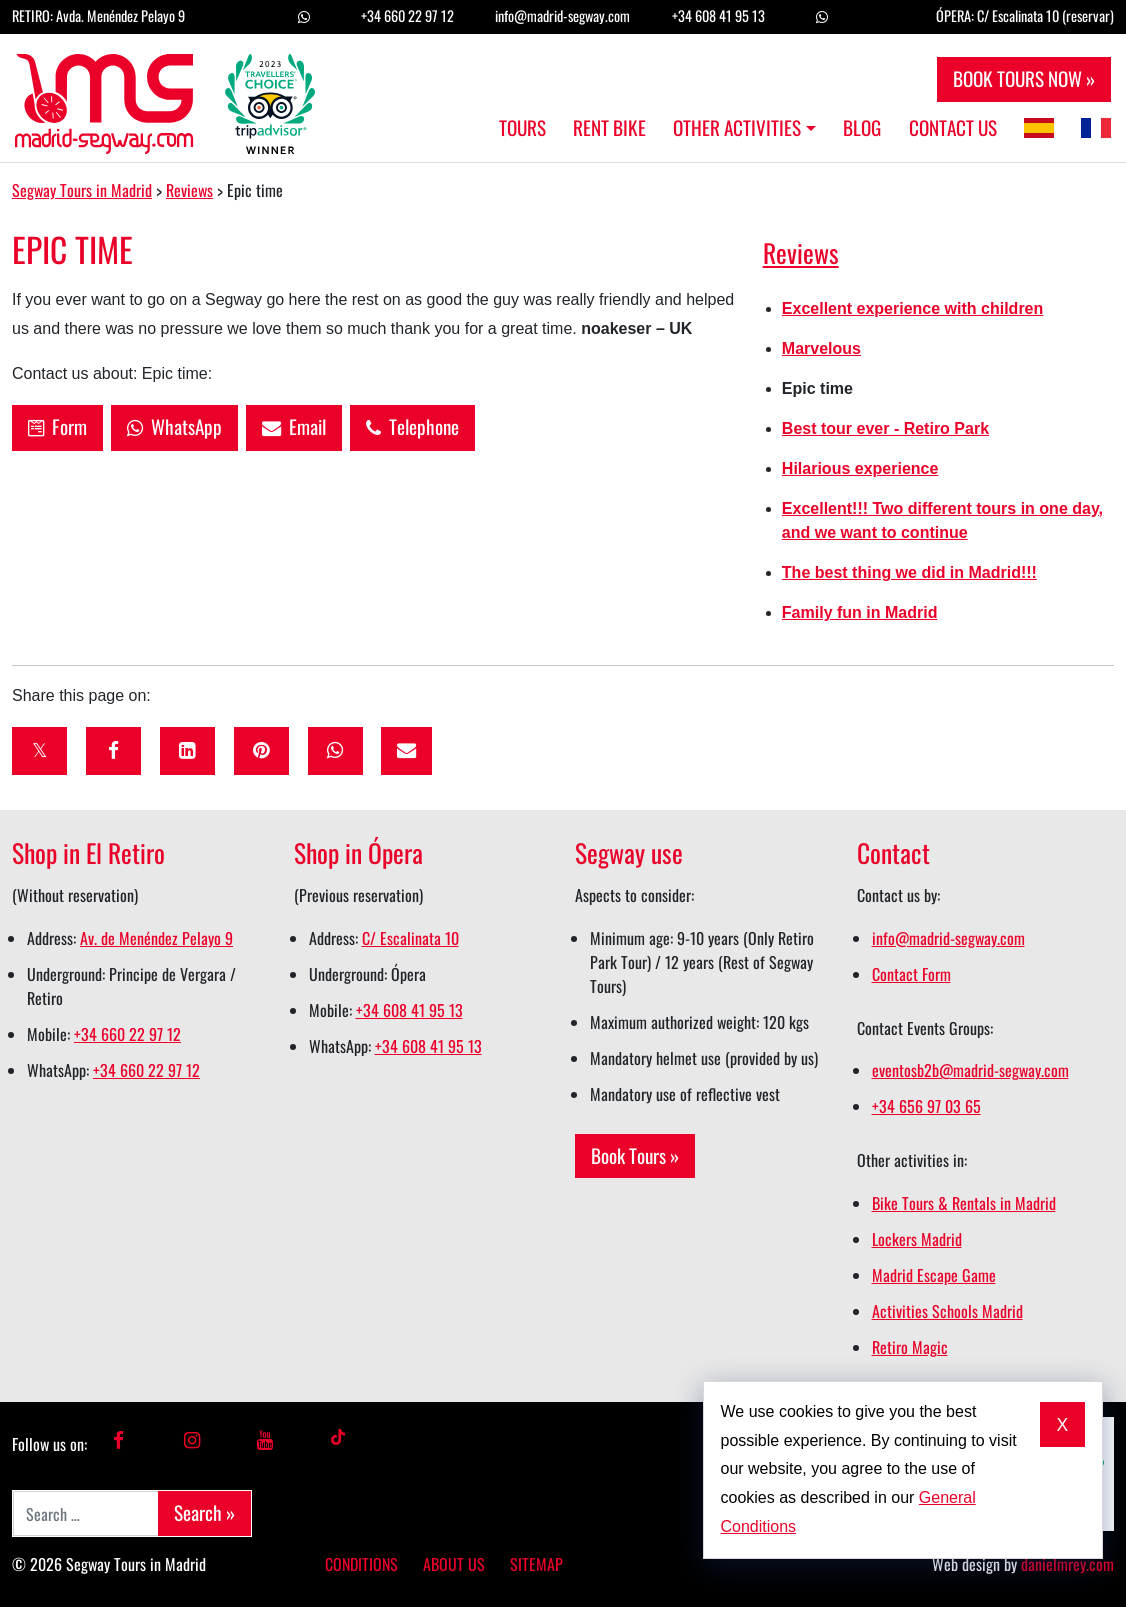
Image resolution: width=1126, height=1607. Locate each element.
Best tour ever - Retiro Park (885, 428)
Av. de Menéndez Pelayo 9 (156, 938)
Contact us (953, 128)
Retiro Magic (910, 1347)
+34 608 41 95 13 (718, 15)
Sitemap (536, 1564)
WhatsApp (174, 426)
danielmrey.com (1067, 1564)
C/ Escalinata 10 (410, 938)
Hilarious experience (860, 468)
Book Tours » (635, 1155)
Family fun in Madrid (860, 612)
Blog (862, 128)
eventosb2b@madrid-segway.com (970, 1070)
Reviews (801, 252)
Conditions (361, 1564)
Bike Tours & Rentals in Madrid (964, 1203)
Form (57, 426)
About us (454, 1564)
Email (294, 426)
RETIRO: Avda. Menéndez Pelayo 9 (98, 15)
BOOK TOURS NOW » (1024, 78)
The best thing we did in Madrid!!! (909, 572)
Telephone (412, 426)
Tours (522, 128)
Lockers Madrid (917, 1239)
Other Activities (737, 128)
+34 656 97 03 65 (926, 1106)
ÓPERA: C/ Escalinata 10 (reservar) (1025, 15)
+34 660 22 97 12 (407, 15)
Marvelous (821, 348)
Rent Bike (609, 128)
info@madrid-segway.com (562, 15)
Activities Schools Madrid (947, 1311)
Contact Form (911, 974)
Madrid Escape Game (934, 1275)
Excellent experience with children (912, 308)
